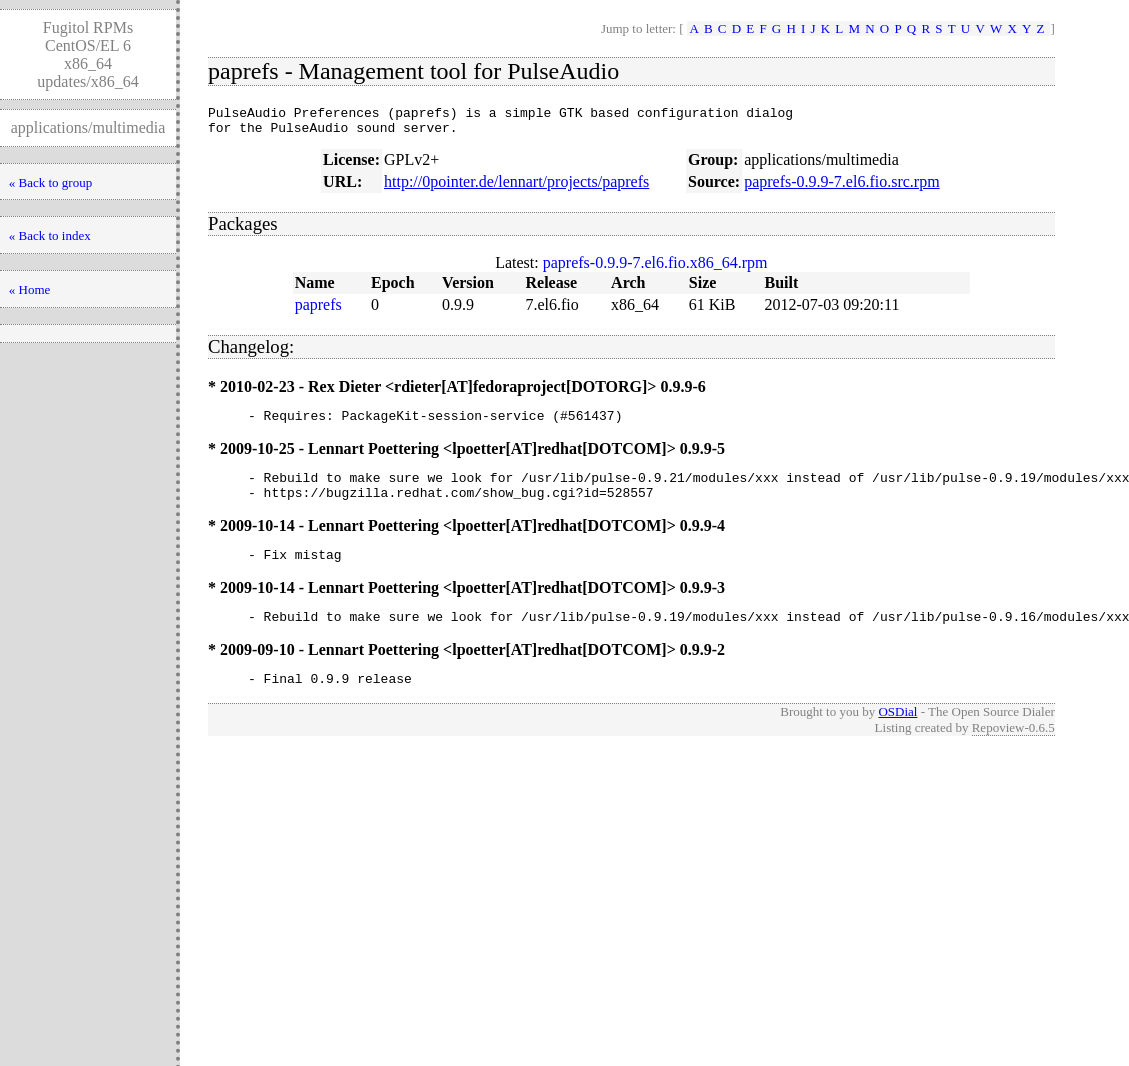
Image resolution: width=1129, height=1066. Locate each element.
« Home (30, 289)
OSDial (897, 735)
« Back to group (50, 182)
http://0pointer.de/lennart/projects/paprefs (516, 187)
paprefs (318, 310)
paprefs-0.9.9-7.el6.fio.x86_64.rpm (655, 268)
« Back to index (50, 235)
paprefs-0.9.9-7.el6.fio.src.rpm (842, 187)
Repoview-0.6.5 (1013, 751)
